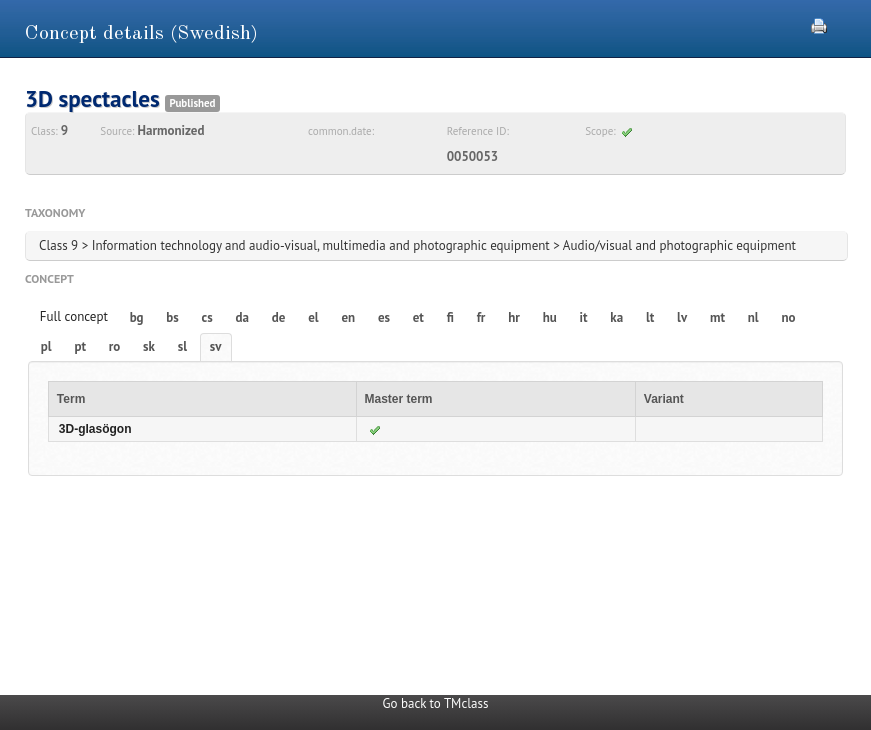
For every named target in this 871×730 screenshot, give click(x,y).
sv (216, 346)
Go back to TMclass (436, 703)
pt (80, 346)
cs (207, 317)
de (279, 317)
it (584, 317)
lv (682, 317)
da (242, 317)
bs (172, 317)
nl (753, 317)
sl (182, 346)
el (313, 317)
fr (481, 317)
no (788, 317)
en (348, 317)
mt (717, 317)
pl (46, 346)
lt (650, 317)
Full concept (74, 316)
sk (149, 346)
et (418, 317)
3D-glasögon (95, 429)
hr (514, 317)
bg (137, 317)
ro (115, 346)
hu (550, 317)
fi (450, 317)
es (384, 317)
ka (616, 317)
